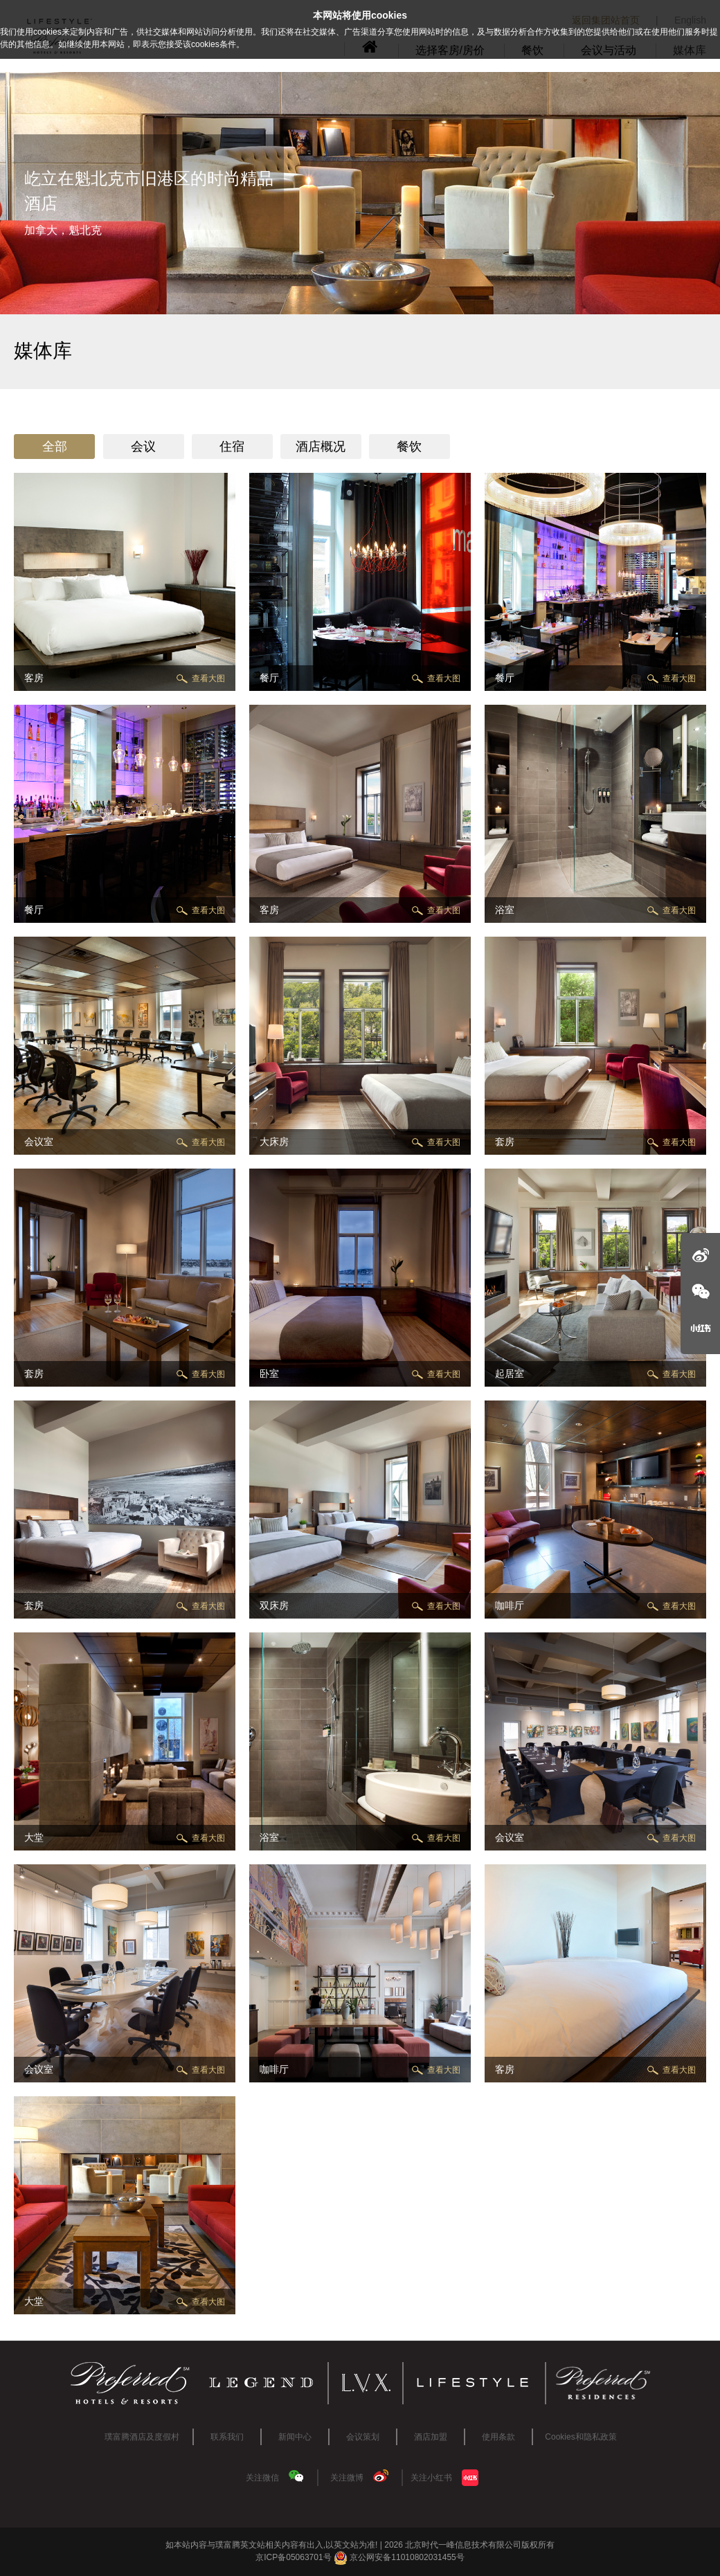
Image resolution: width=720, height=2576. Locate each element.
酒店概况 (320, 446)
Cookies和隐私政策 (580, 2437)
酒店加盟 (430, 2437)
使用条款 (498, 2437)
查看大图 (208, 678)
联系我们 (227, 2437)
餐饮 (409, 446)
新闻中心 (295, 2437)
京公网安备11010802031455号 (399, 2557)
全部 (54, 446)
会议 (143, 446)
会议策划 (362, 2437)
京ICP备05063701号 (293, 2557)
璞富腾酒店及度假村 (142, 2437)
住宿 (231, 446)
